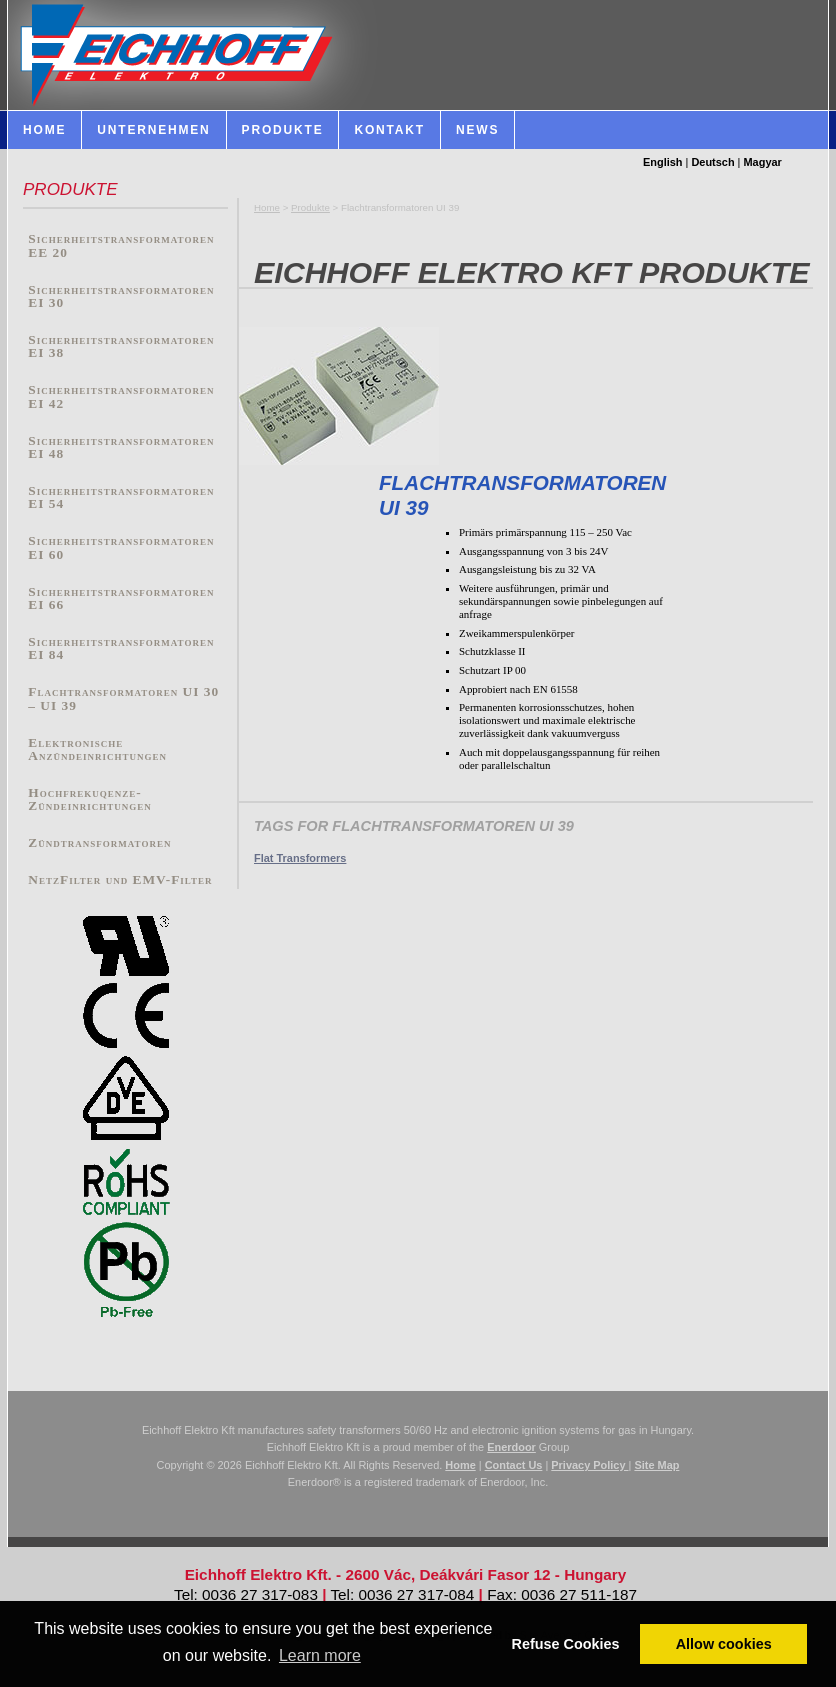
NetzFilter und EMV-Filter (120, 879)
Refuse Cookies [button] (566, 1644)
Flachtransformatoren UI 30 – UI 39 (123, 698)
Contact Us (514, 1465)
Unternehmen (153, 130)
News (477, 130)
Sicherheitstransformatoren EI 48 (121, 447)
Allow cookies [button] (724, 1644)
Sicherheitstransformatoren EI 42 (121, 396)
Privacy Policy (589, 1465)
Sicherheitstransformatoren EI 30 (121, 296)
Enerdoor (511, 1447)
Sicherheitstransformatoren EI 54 (121, 497)
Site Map (656, 1465)
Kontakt (389, 130)
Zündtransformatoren (99, 842)
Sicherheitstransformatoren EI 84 (121, 648)
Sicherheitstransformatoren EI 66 (121, 598)
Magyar (763, 162)
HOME (44, 130)
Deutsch (712, 162)
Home (267, 207)
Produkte (310, 207)
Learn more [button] (320, 1655)
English (663, 162)
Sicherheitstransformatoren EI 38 (121, 346)
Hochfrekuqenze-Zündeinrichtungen (89, 799)
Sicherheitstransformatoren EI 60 (121, 547)
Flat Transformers (300, 858)
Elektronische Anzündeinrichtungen (97, 749)
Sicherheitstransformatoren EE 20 (121, 245)
